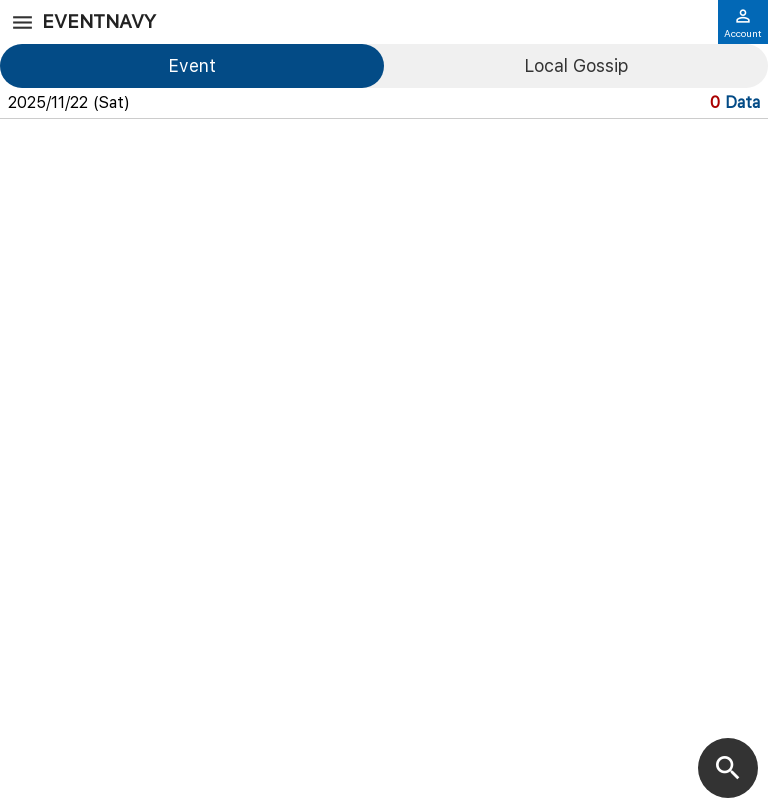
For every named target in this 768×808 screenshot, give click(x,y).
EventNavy (99, 21)
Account (743, 23)
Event (192, 65)
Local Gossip (576, 65)
